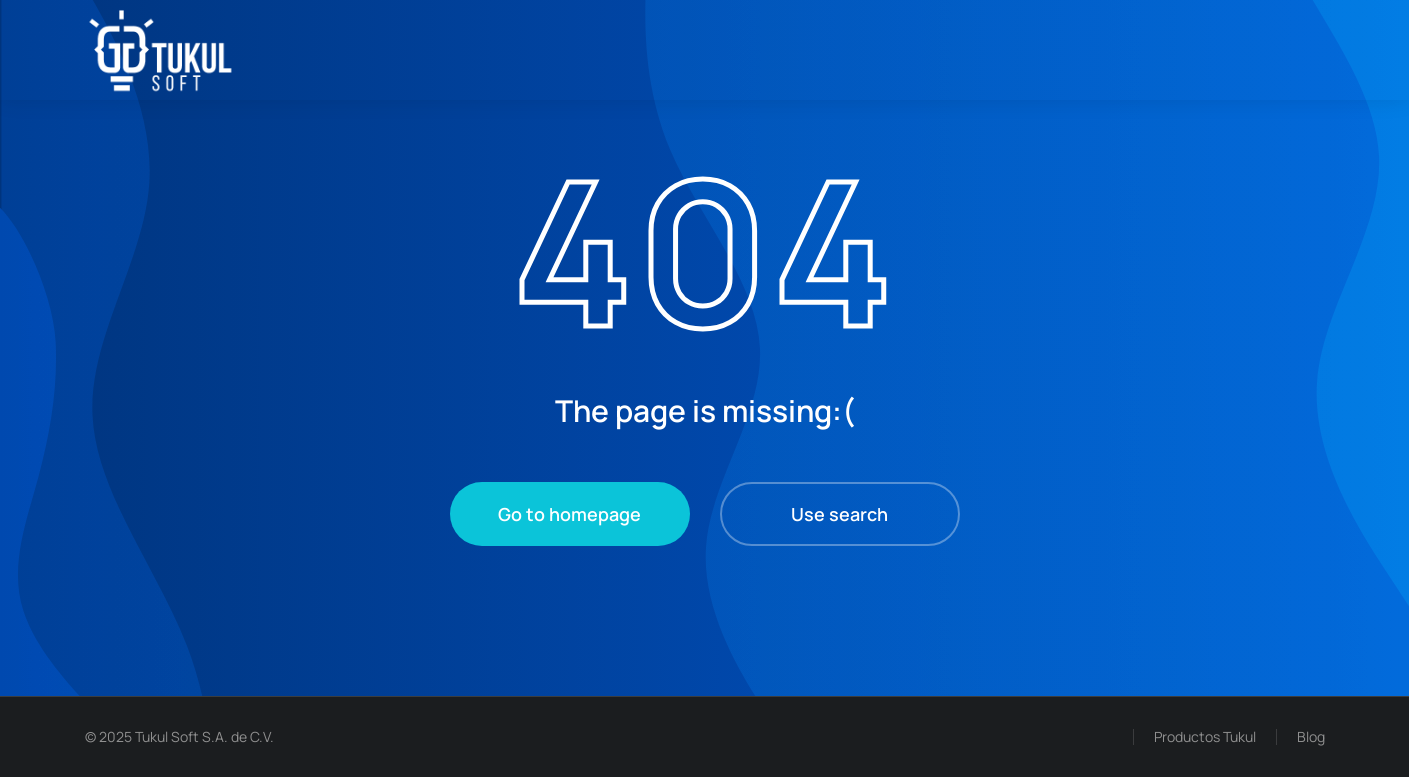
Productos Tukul (1205, 736)
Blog (1311, 736)
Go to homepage (569, 514)
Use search (839, 514)
